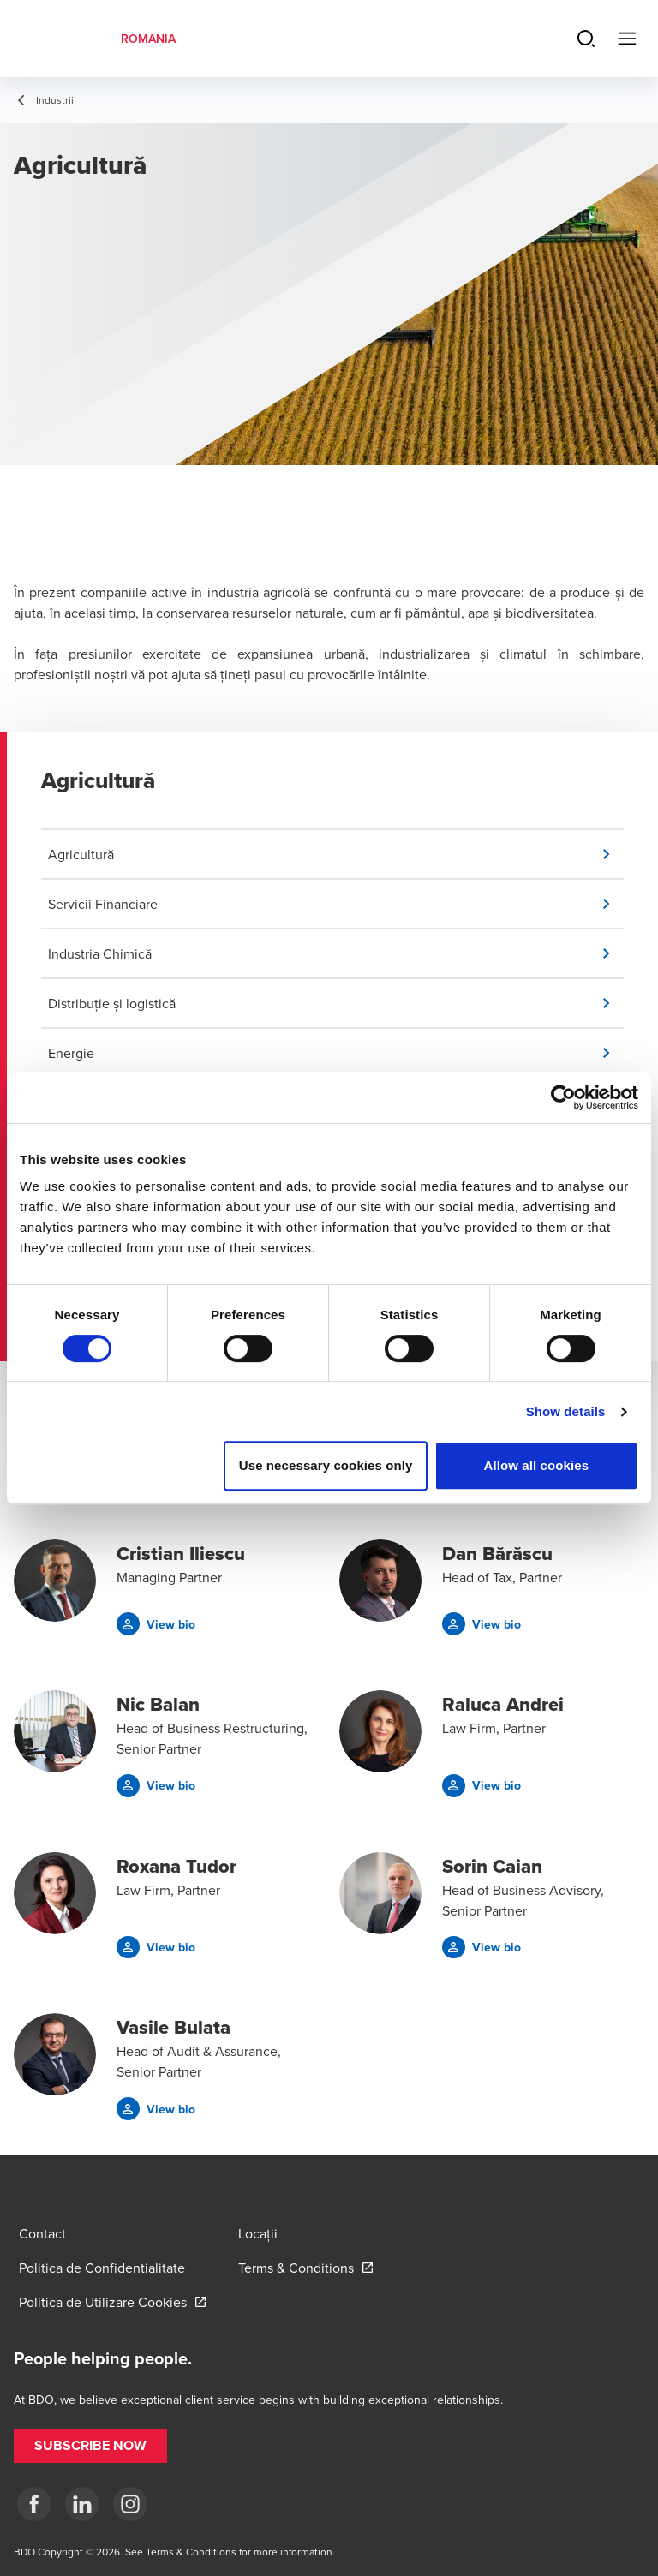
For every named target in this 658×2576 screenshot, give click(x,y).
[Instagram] (130, 2504)
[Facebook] (34, 2504)
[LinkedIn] (82, 2504)
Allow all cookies (536, 1465)
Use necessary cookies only (326, 1465)
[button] (336, 854)
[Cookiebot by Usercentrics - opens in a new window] (563, 1097)
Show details (566, 1411)
